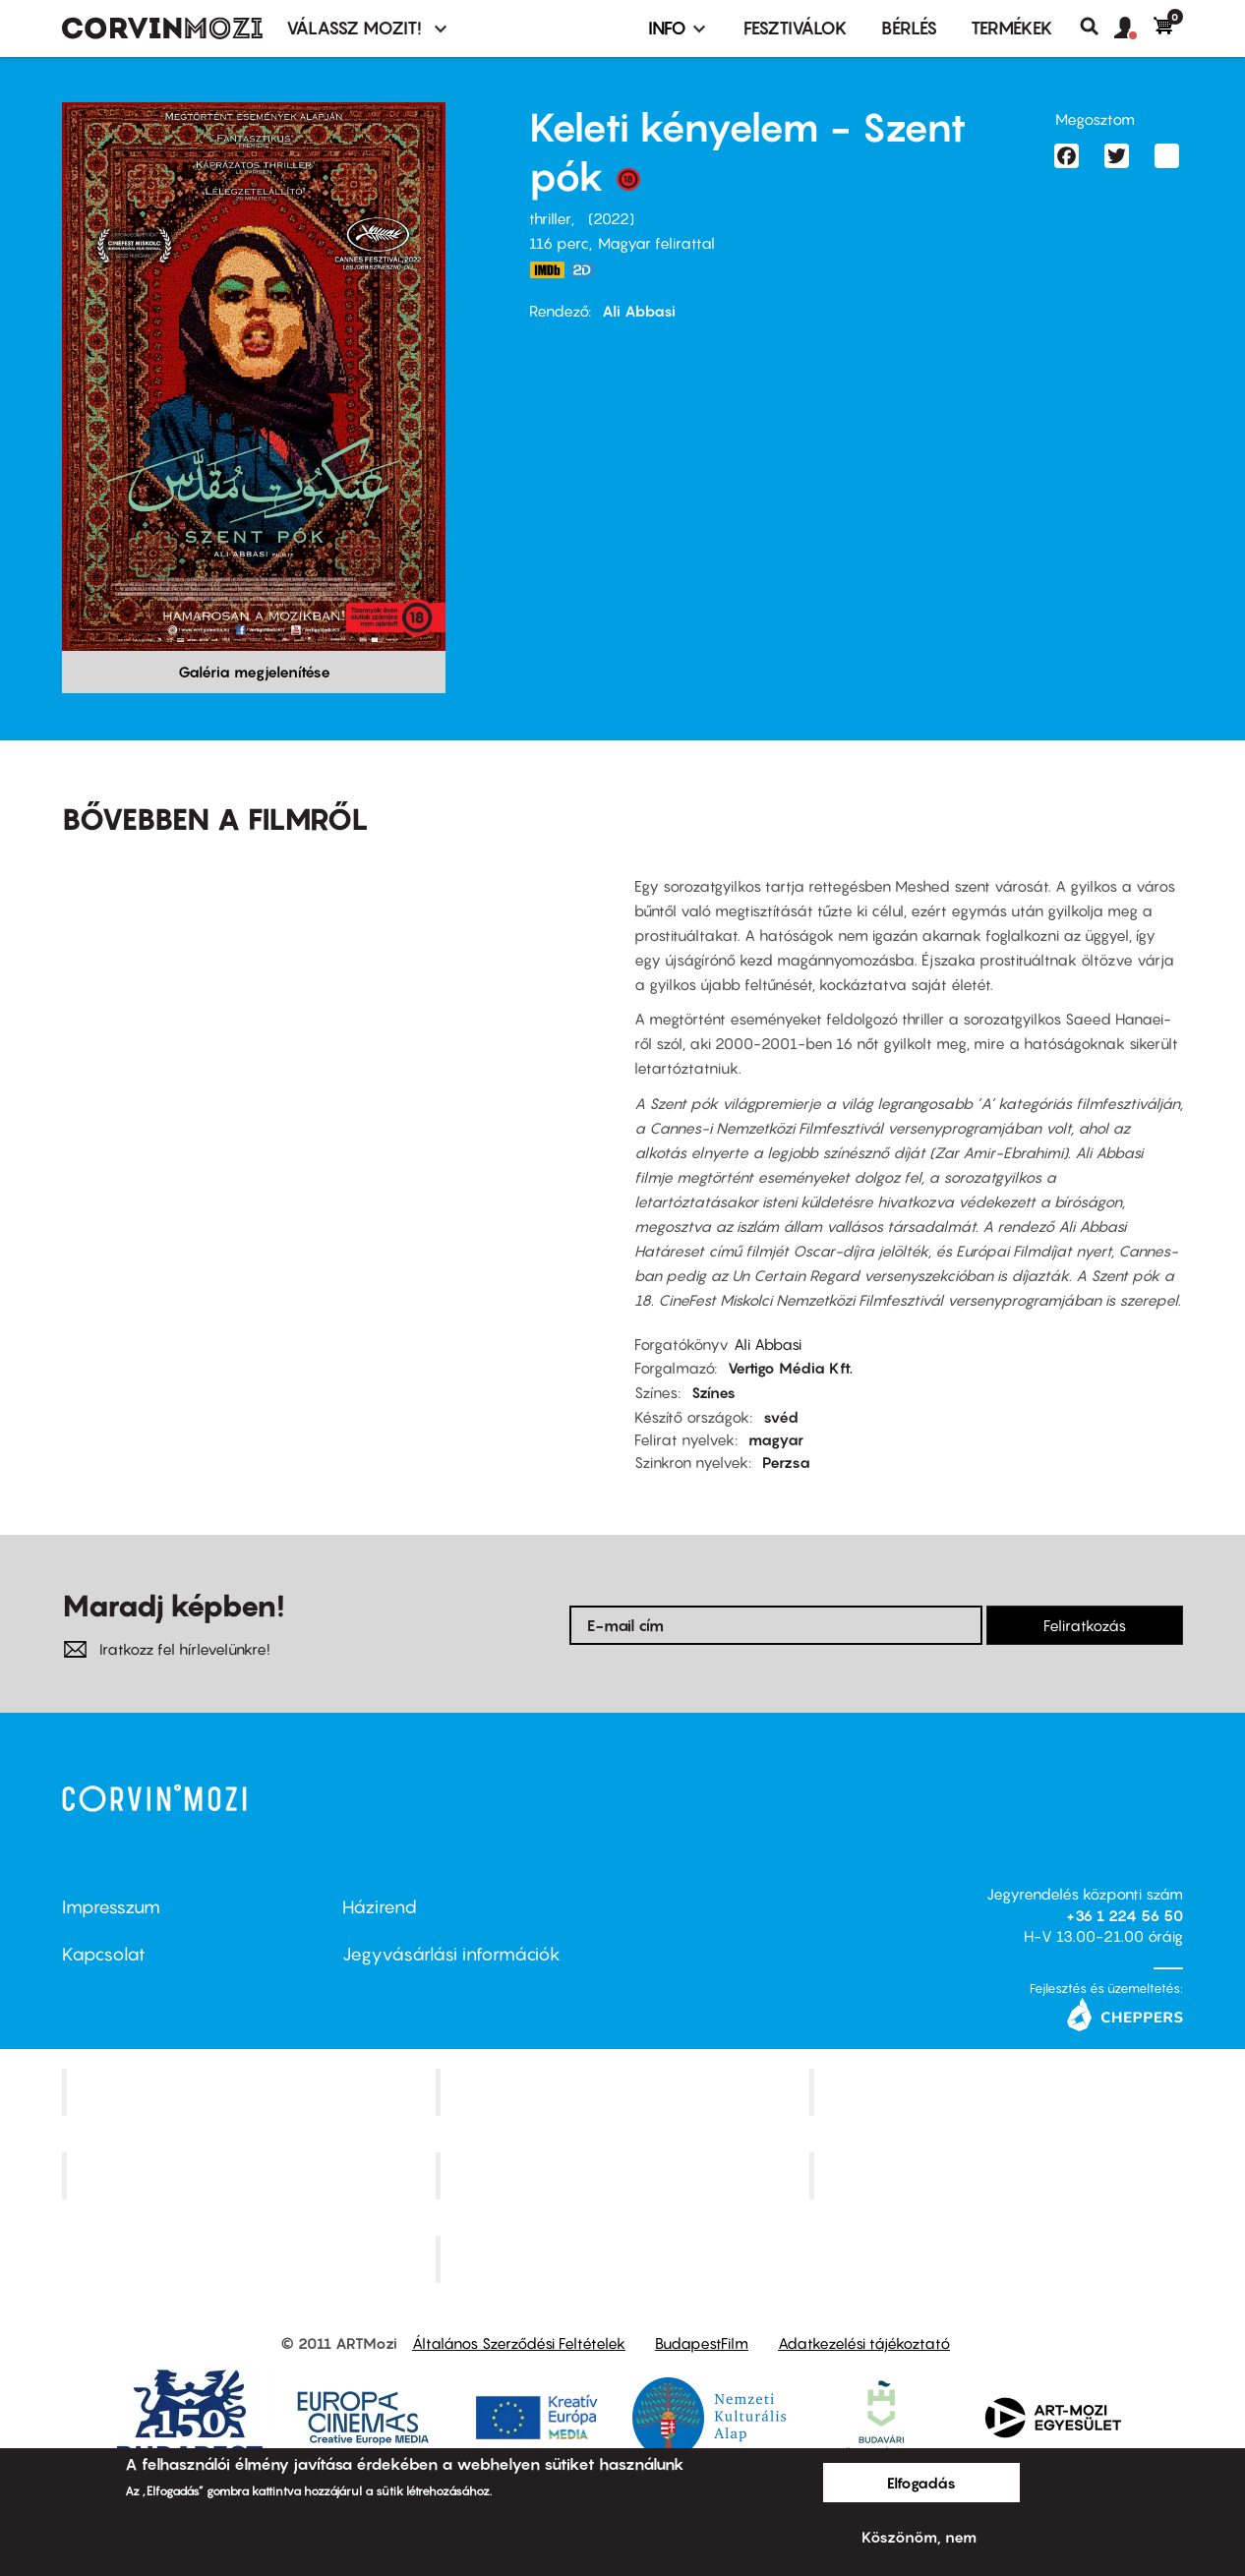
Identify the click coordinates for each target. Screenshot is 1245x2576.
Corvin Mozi (251, 2092)
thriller (550, 218)
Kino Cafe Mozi (624, 2092)
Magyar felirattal (656, 243)
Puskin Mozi (251, 2176)
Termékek (1012, 28)
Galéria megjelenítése (254, 671)
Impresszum (111, 1907)
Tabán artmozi (998, 2176)
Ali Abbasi (639, 311)
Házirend (379, 1907)
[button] (1134, 28)
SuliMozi (624, 2176)
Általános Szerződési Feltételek (518, 2343)
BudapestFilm (701, 2343)
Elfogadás (921, 2482)
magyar (775, 1439)
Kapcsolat (104, 1954)
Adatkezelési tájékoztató (864, 2343)
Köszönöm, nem (919, 2537)
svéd (781, 1417)
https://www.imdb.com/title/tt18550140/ (546, 270)
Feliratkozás (1084, 1625)
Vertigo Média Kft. (790, 1367)
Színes (713, 1392)
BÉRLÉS (909, 28)
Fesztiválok (795, 28)
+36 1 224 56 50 (1124, 1915)
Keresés (1097, 26)
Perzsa (786, 1462)
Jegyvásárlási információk (451, 1954)
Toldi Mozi (624, 2258)
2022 (611, 218)
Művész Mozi (998, 2092)
